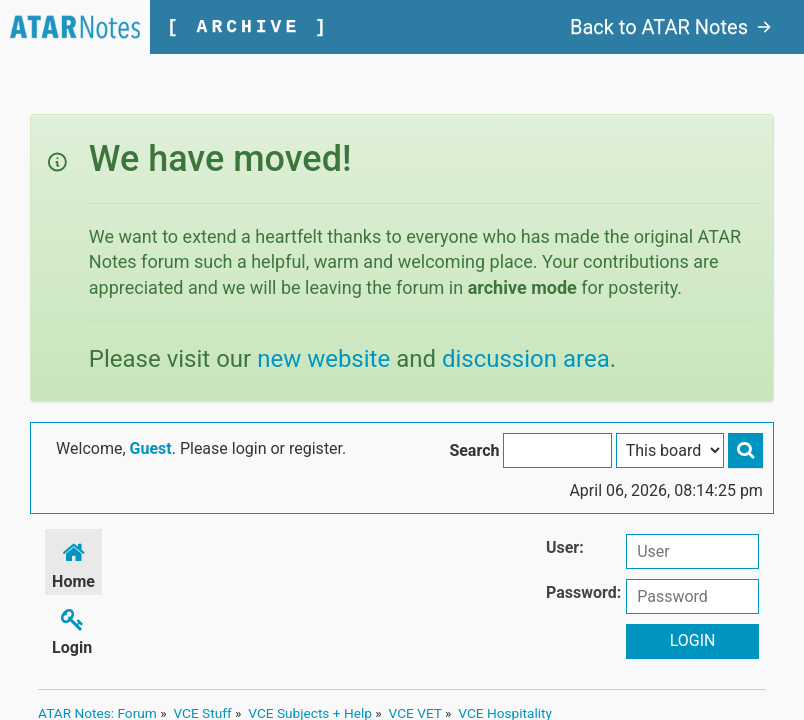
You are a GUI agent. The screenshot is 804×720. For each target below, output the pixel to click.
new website (323, 359)
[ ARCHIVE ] (248, 27)
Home (73, 562)
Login (72, 628)
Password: (583, 592)
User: (565, 547)
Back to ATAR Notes (671, 27)
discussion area (526, 359)
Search (474, 450)
